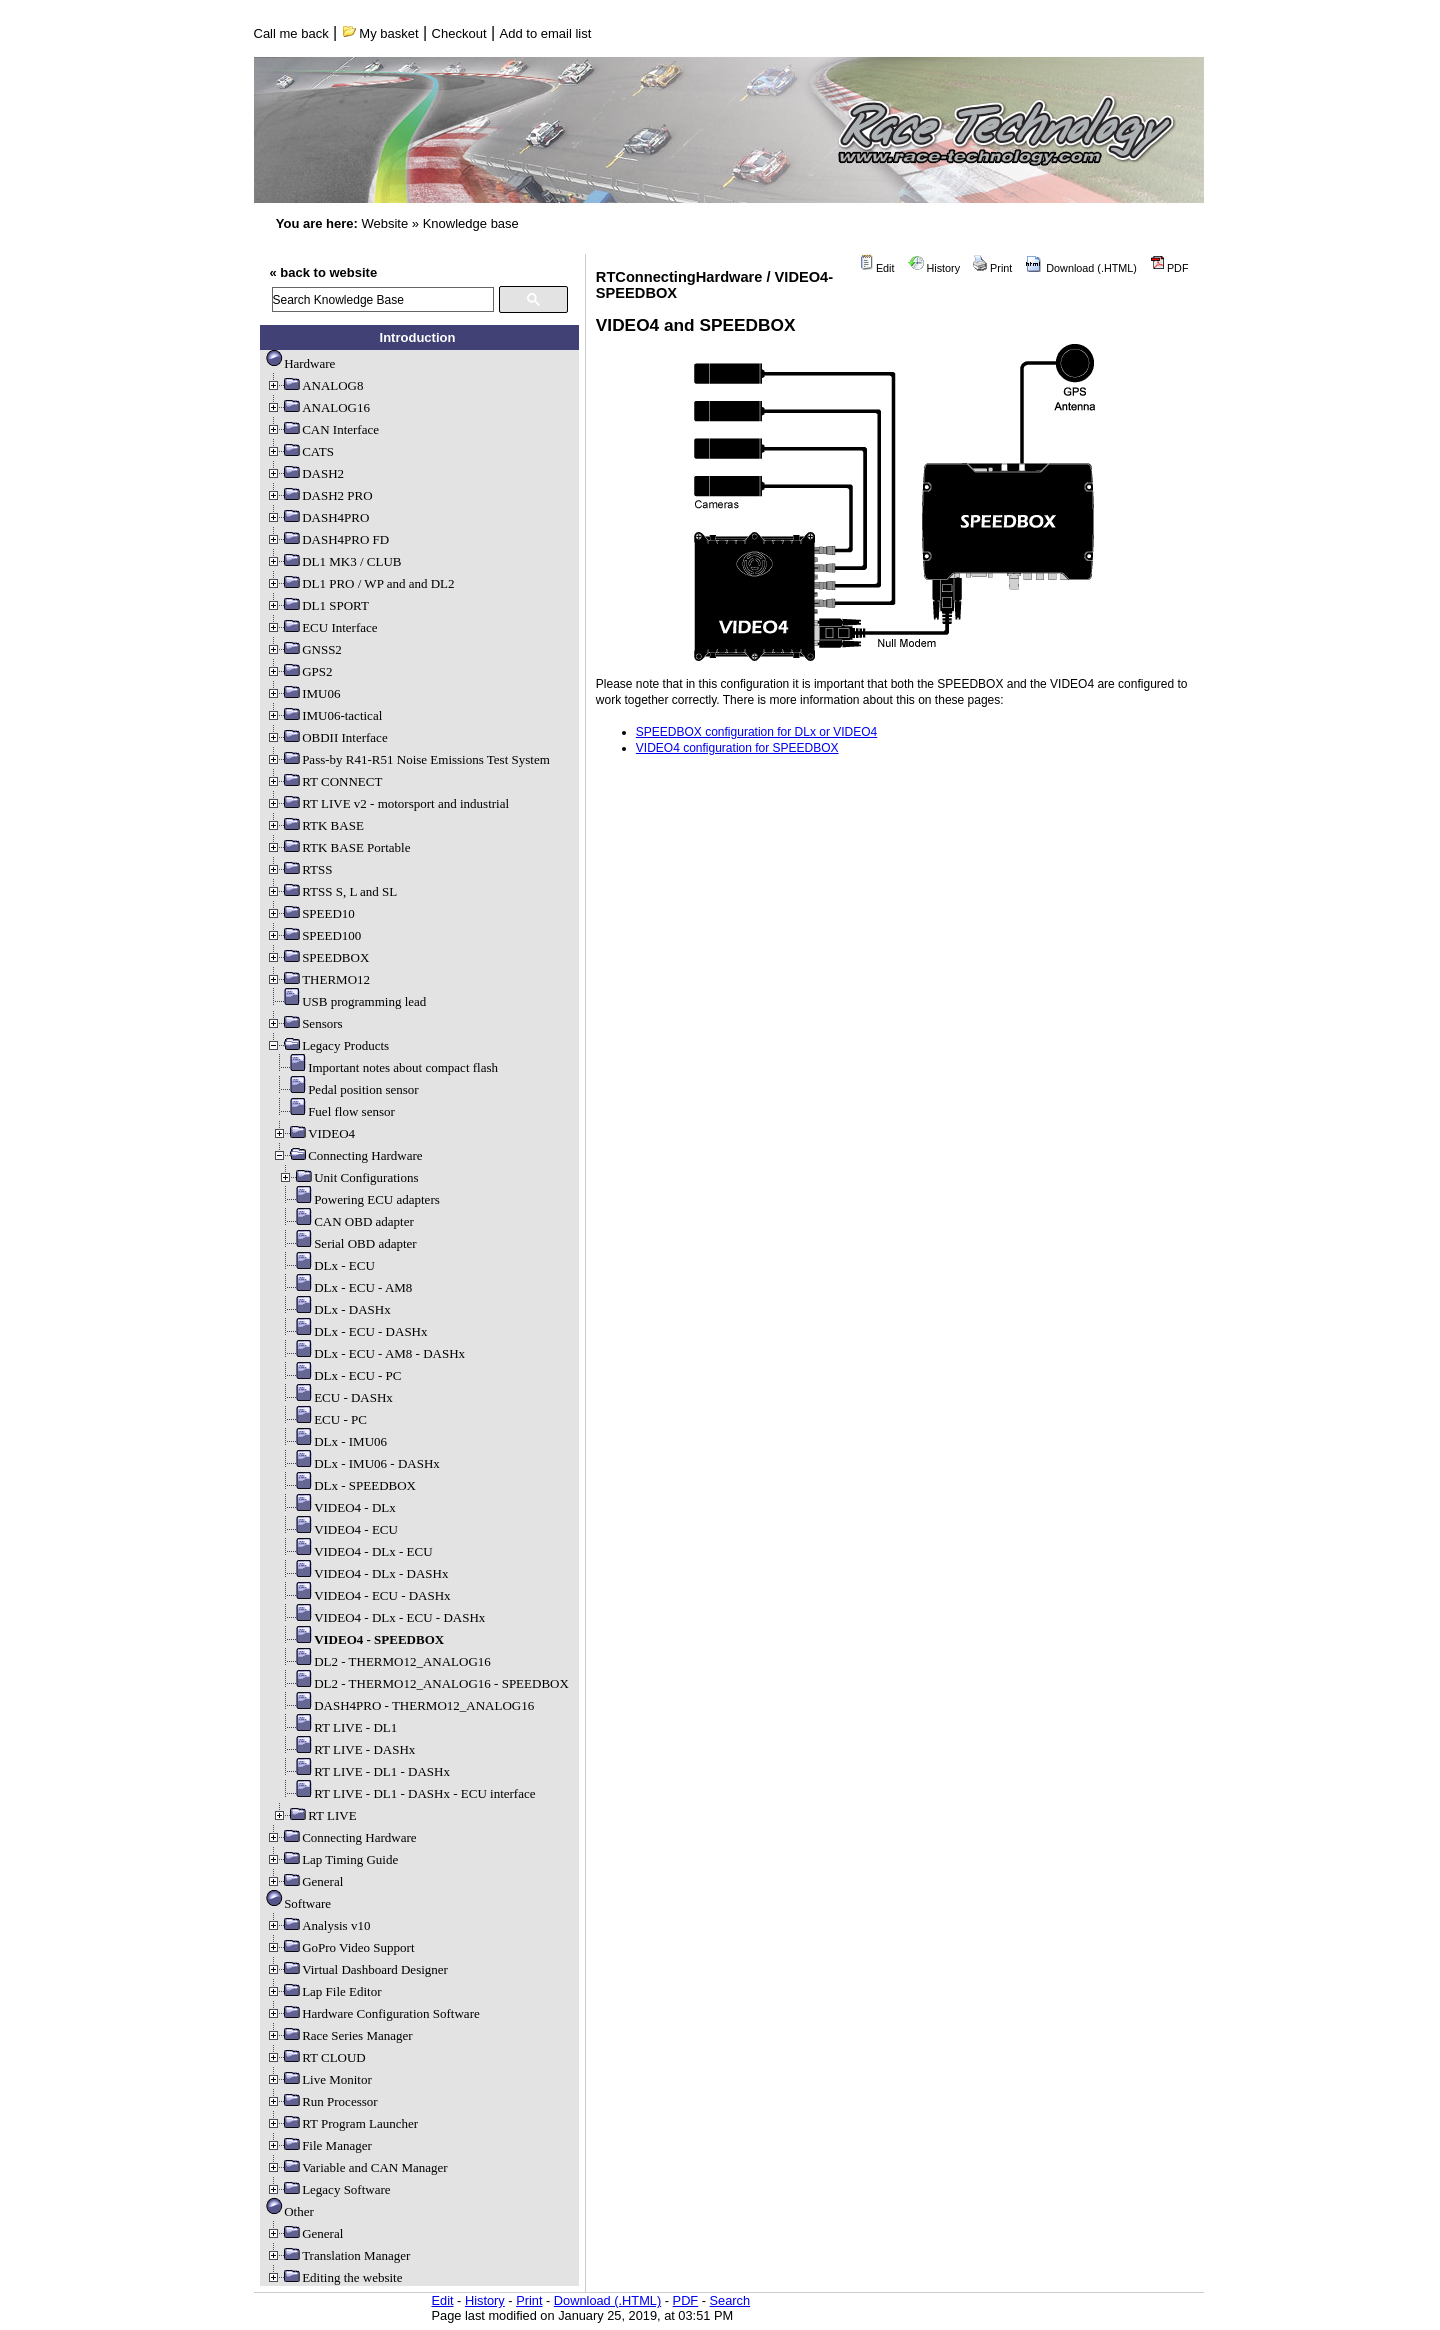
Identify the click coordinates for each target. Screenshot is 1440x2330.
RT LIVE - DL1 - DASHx (364, 1771)
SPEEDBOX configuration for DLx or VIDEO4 (756, 732)
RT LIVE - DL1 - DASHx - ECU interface (406, 1793)
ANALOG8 (314, 385)
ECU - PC (322, 1419)
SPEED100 (313, 935)
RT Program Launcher (342, 2123)
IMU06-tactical (324, 715)
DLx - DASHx (334, 1309)
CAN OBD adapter (346, 1221)
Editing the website (334, 2277)
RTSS (299, 869)
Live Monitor (319, 2079)
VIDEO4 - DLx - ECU (355, 1551)
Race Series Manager (339, 2035)
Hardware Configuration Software (373, 2013)
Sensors (304, 1023)
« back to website (324, 272)
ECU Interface (321, 627)
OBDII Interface (327, 737)
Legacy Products (327, 1045)
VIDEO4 (313, 1133)
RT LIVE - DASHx (346, 1749)
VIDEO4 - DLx (337, 1507)
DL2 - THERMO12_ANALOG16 (384, 1661)
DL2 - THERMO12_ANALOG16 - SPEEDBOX (423, 1683)
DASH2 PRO (319, 495)
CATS (300, 451)
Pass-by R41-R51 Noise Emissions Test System (408, 759)
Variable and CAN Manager (356, 2167)
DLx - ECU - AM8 (345, 1287)
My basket (380, 33)
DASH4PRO (317, 517)
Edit (877, 268)
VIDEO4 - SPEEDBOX (361, 1639)
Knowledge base (471, 223)
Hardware (300, 363)
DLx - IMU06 (332, 1441)
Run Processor (321, 2101)
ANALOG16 (318, 407)
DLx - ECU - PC (339, 1375)
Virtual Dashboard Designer (357, 1969)
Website (384, 223)
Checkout (459, 33)
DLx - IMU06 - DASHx (359, 1463)
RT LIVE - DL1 (337, 1727)
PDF (1169, 268)
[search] (383, 299)
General (304, 1881)
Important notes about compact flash (385, 1067)
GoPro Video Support (340, 1947)
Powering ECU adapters (359, 1199)
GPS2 (299, 671)
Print (992, 268)
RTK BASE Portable (338, 847)
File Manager (319, 2145)
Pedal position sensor (345, 1089)
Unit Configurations (348, 1177)
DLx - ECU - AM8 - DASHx (371, 1353)
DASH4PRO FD (327, 539)
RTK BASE (315, 825)
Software (298, 1903)
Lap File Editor (323, 1991)
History (934, 268)
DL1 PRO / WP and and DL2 (360, 583)
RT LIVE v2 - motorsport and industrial (387, 803)
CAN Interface (322, 429)
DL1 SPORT (317, 605)
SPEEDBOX (317, 957)
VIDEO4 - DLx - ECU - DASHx (381, 1617)
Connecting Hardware (347, 1155)
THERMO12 (318, 979)
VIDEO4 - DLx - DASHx (363, 1573)
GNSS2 (304, 649)
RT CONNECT (324, 781)
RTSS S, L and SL (331, 891)
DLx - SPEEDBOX (347, 1485)
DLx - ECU (326, 1265)
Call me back (291, 33)
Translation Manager (338, 2255)
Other (290, 2211)
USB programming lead (346, 1001)
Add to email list (546, 33)
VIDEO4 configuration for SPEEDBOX (737, 748)
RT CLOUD (316, 2057)
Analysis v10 (318, 1925)
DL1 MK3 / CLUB (333, 561)
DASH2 (305, 473)
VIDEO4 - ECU (338, 1529)
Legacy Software (328, 2189)
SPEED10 (310, 913)
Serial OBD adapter (347, 1243)
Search (730, 2300)
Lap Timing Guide (332, 1859)
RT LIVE (314, 1815)
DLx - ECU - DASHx (352, 1331)
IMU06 (303, 693)
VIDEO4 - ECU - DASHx (364, 1595)
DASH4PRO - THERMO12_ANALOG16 (406, 1705)
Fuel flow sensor (333, 1111)
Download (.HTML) (1081, 268)
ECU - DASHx (335, 1397)
